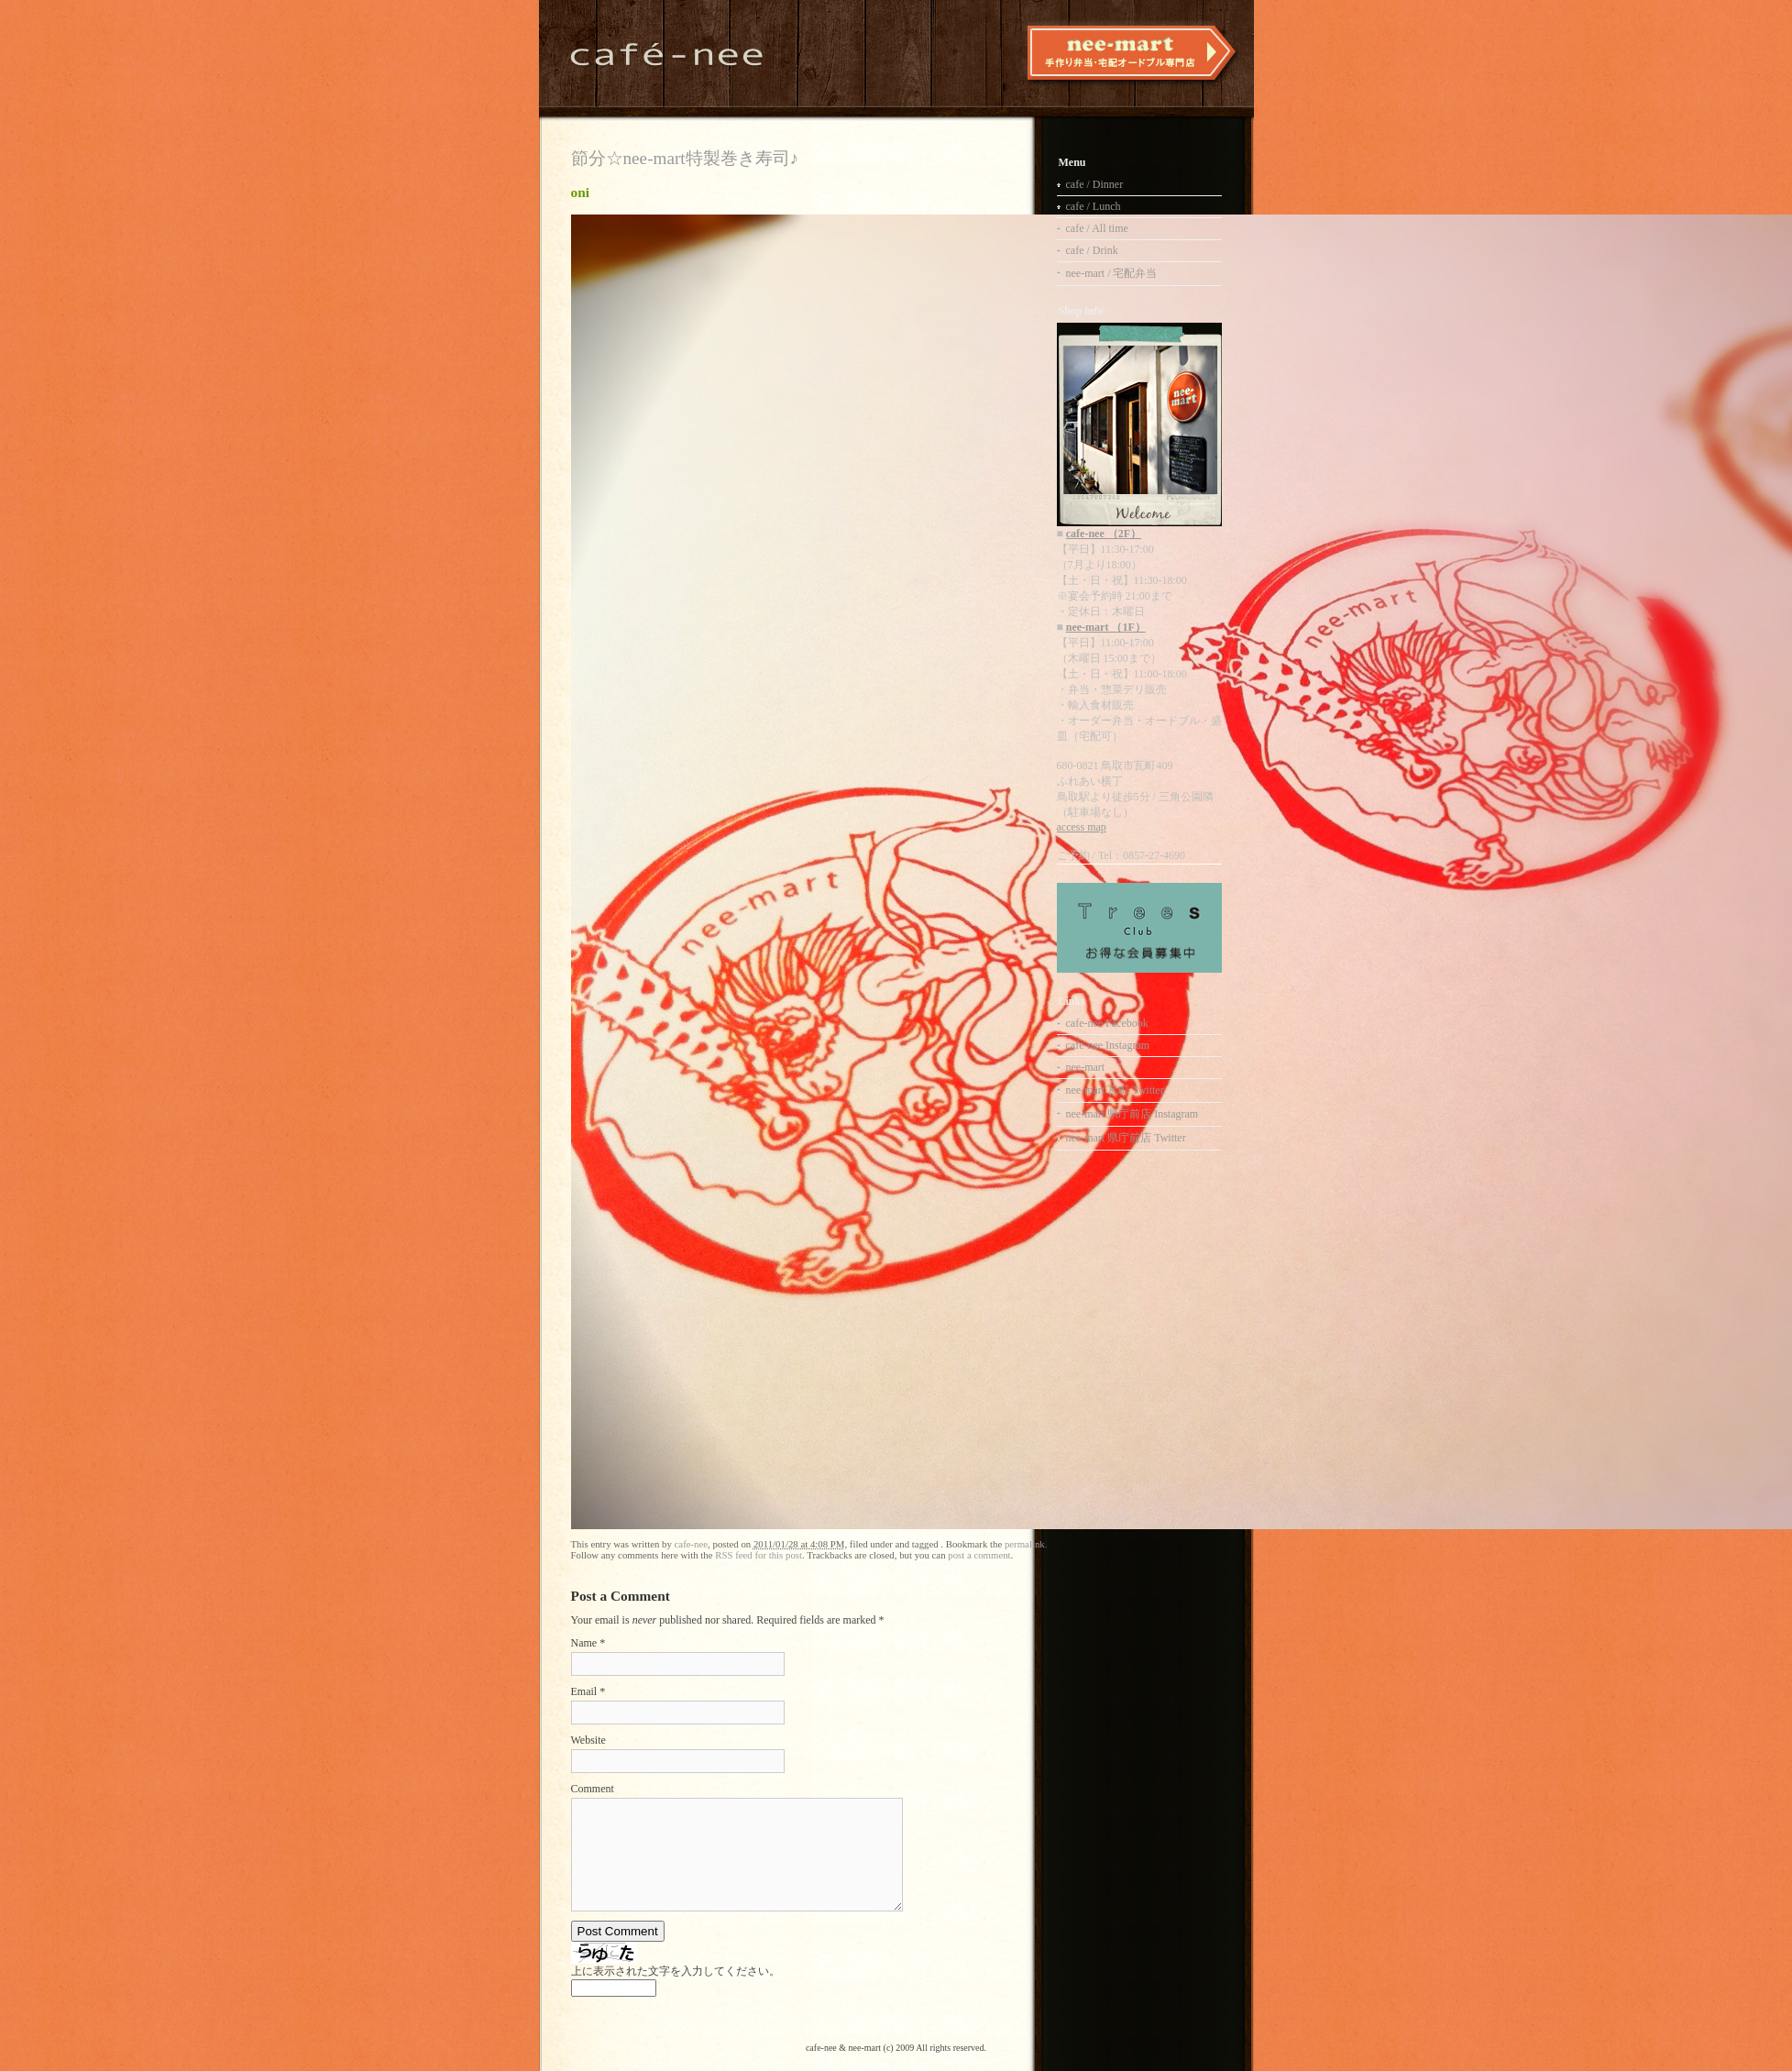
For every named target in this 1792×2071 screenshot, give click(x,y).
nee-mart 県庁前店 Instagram (1132, 1113)
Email (584, 1691)
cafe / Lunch (1093, 206)
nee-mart (1085, 1067)
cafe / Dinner (1095, 184)
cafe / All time (1097, 228)
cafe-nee (692, 1543)
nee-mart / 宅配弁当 (1112, 273)
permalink (1025, 1543)
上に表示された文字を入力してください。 (675, 1971)
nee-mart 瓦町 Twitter (1115, 1090)
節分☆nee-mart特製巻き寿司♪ (685, 158)
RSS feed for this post (758, 1554)
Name (584, 1642)
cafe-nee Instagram (1108, 1045)
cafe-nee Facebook (1107, 1023)
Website (588, 1740)
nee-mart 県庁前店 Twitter (1126, 1137)
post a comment (979, 1554)
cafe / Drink (1092, 250)
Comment (592, 1788)
